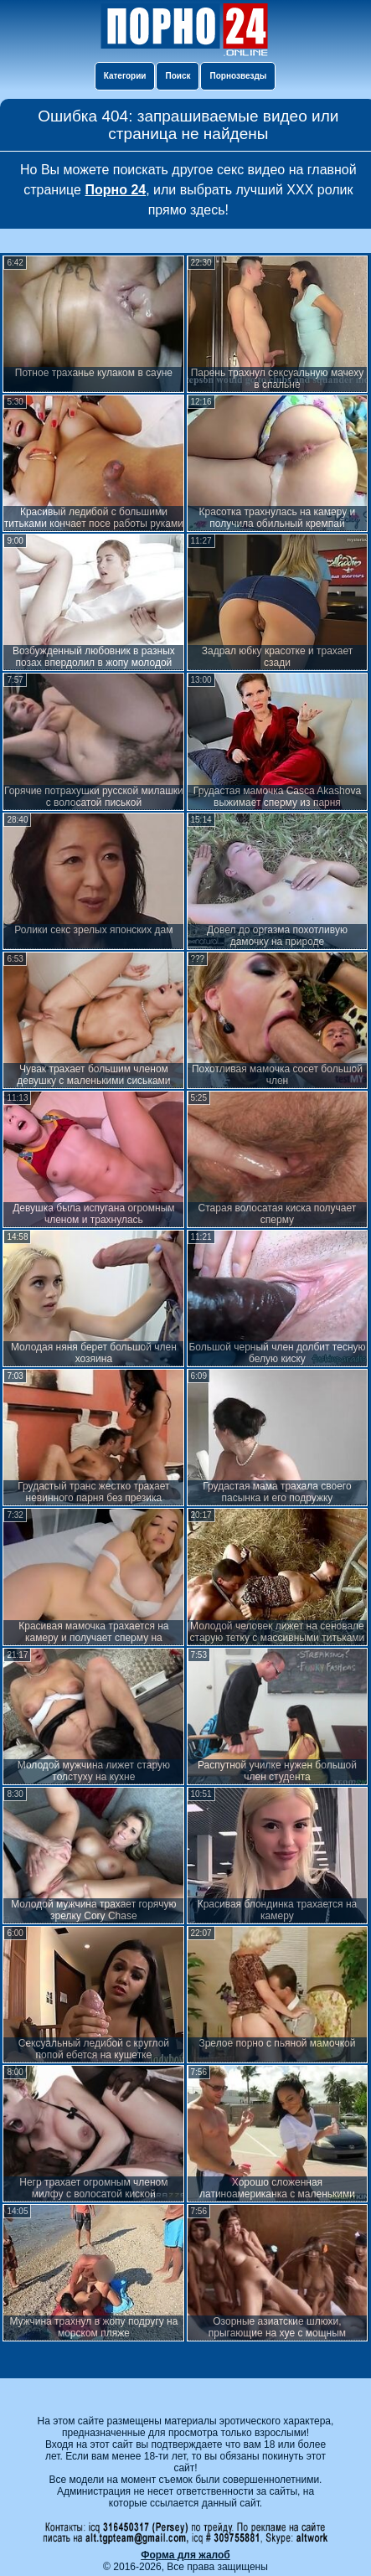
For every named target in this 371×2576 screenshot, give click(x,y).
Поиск (177, 75)
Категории (125, 75)
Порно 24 (115, 190)
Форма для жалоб (185, 2555)
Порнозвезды (237, 75)
